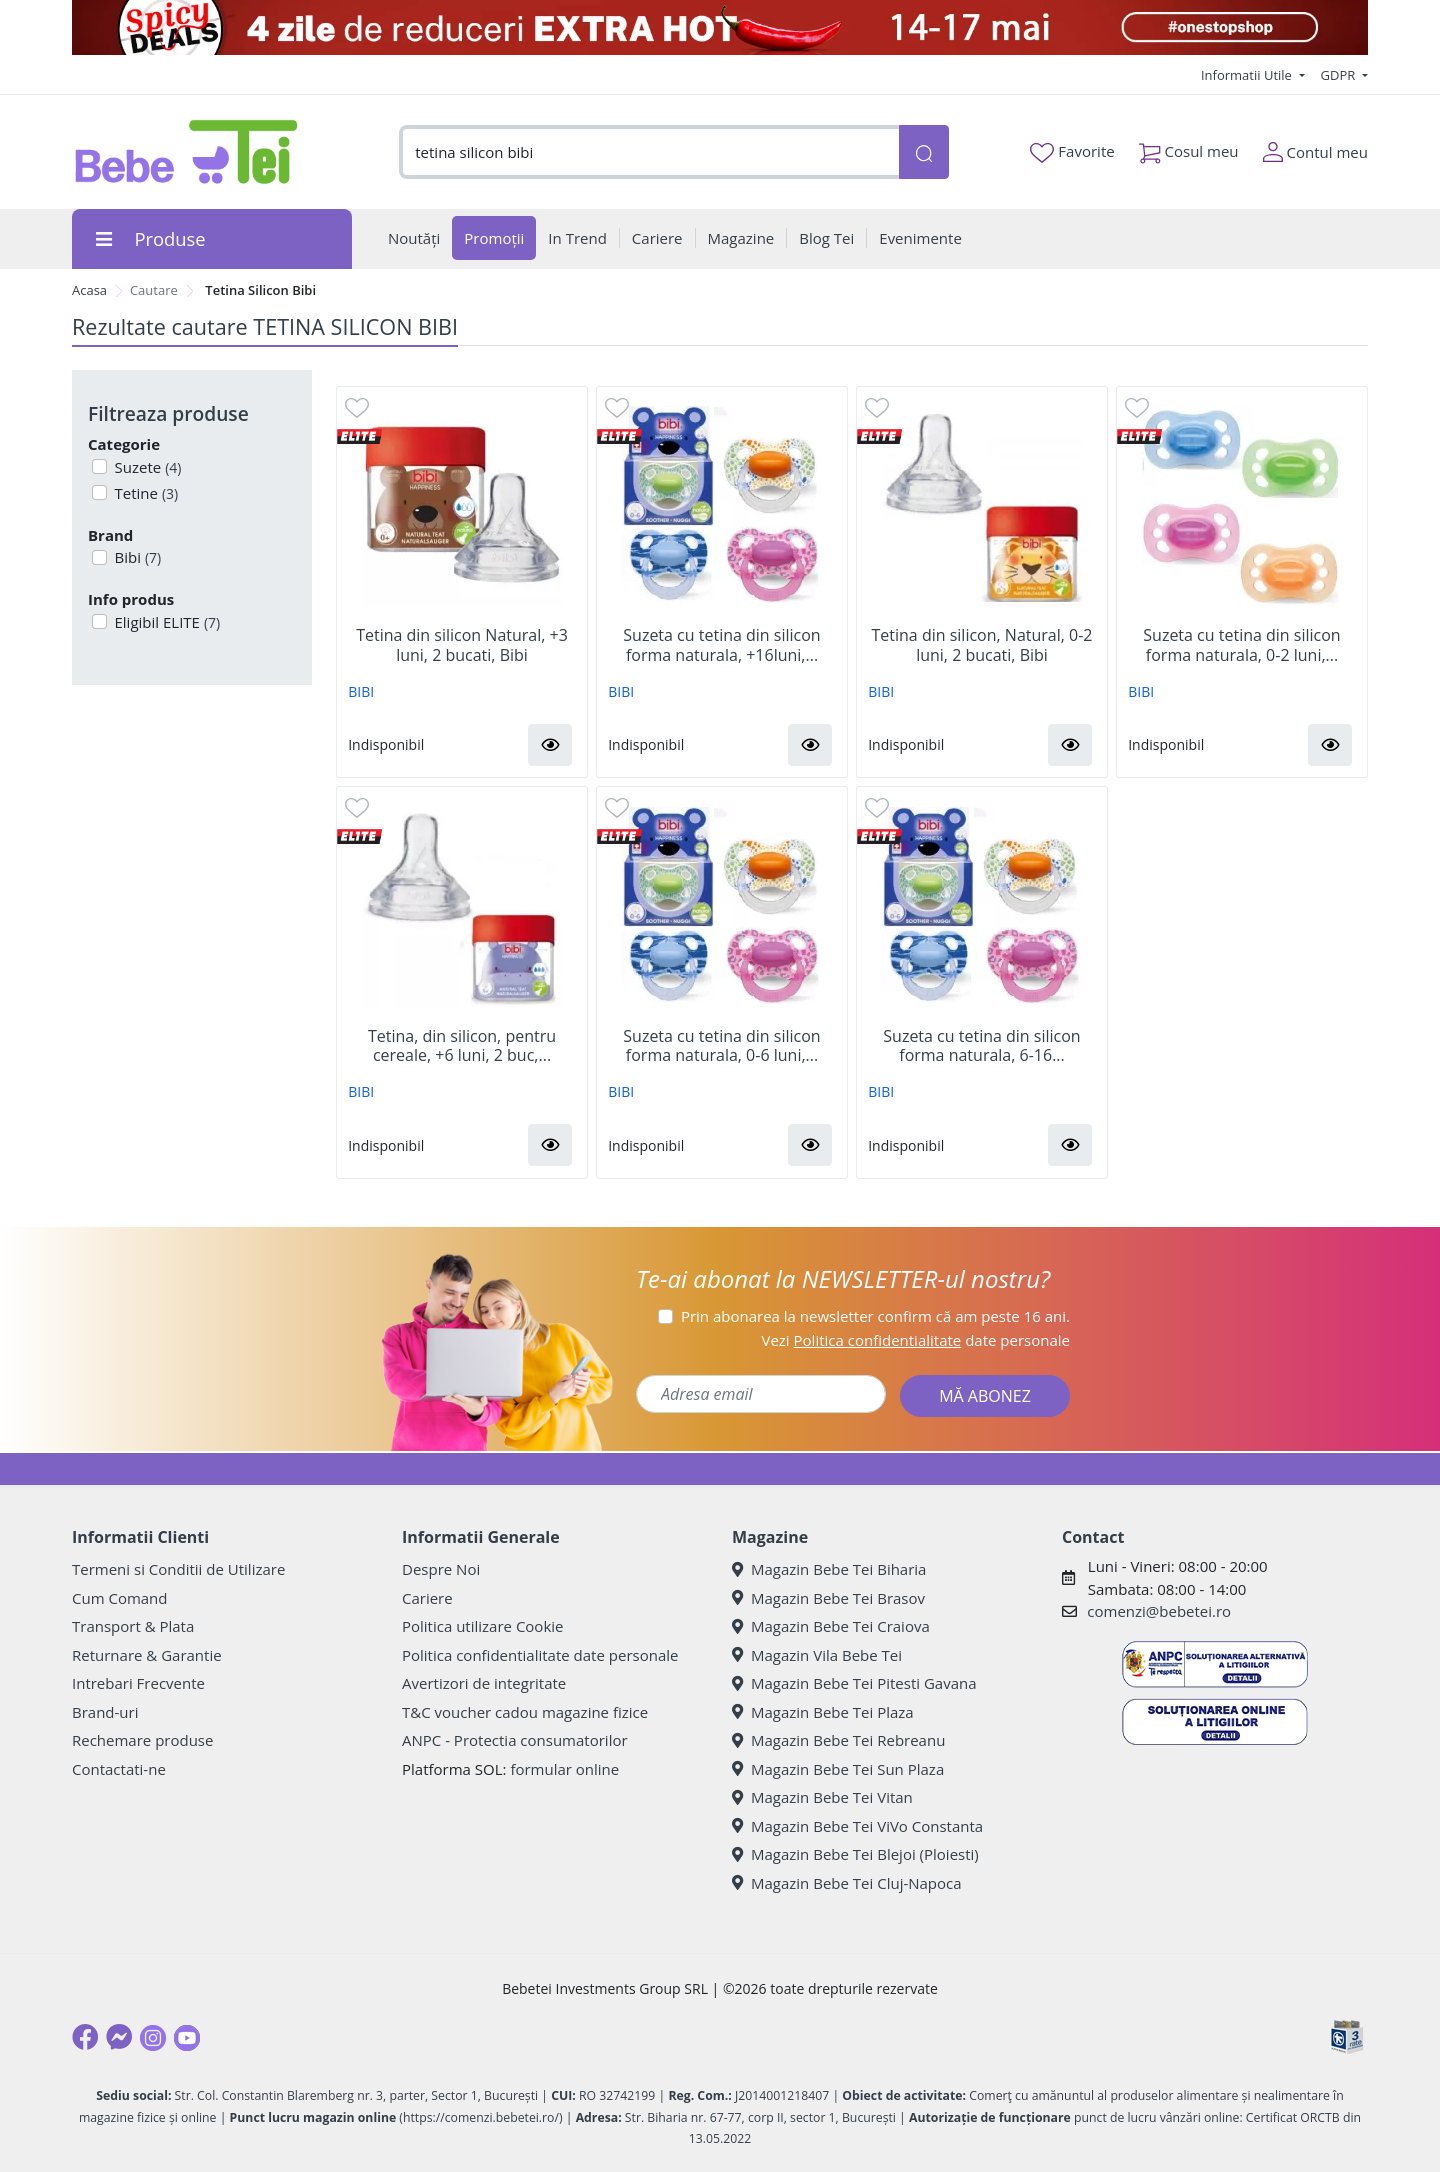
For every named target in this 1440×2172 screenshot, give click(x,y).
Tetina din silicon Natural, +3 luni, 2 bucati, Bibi (462, 645)
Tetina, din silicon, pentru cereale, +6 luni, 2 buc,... (462, 1046)
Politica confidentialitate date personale (540, 1655)
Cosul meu (1189, 147)
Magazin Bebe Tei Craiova (831, 1626)
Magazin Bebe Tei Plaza (823, 1712)
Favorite (1072, 152)
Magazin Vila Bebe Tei (817, 1655)
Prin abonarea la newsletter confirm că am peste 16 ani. (875, 1316)
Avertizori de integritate (484, 1683)
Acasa (89, 290)
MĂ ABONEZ (985, 1396)
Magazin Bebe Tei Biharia (829, 1569)
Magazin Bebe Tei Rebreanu (838, 1740)
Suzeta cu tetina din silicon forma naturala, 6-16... (981, 1046)
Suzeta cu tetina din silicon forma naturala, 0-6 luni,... (721, 1046)
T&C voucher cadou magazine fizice (525, 1712)
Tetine (145, 493)
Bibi (136, 557)
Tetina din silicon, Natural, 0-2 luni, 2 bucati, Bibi (982, 645)
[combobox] (649, 152)
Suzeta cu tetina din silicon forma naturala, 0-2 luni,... (1241, 645)
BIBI (361, 691)
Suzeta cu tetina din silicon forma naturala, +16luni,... (721, 645)
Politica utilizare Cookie (482, 1626)
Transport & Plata (133, 1626)
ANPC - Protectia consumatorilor (515, 1740)
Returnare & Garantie (147, 1655)
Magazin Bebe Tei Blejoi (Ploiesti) (855, 1854)
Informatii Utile (1248, 75)
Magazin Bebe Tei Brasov (828, 1598)
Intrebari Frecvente (138, 1683)
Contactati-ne (119, 1769)
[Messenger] (119, 2037)
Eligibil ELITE (166, 622)
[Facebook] (85, 2037)
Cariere (427, 1598)
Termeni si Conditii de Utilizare (178, 1569)
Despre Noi (441, 1569)
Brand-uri (105, 1712)
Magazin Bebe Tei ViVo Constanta (857, 1826)
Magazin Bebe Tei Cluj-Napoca (847, 1883)
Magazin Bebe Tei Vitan (822, 1797)
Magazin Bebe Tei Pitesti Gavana (854, 1683)
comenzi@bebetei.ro (1159, 1611)
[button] (550, 745)
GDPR (1340, 75)
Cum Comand (120, 1598)
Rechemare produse (142, 1740)
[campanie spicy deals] (720, 27)
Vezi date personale (915, 1340)
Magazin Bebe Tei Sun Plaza (838, 1769)
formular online (564, 1769)
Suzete (146, 467)
